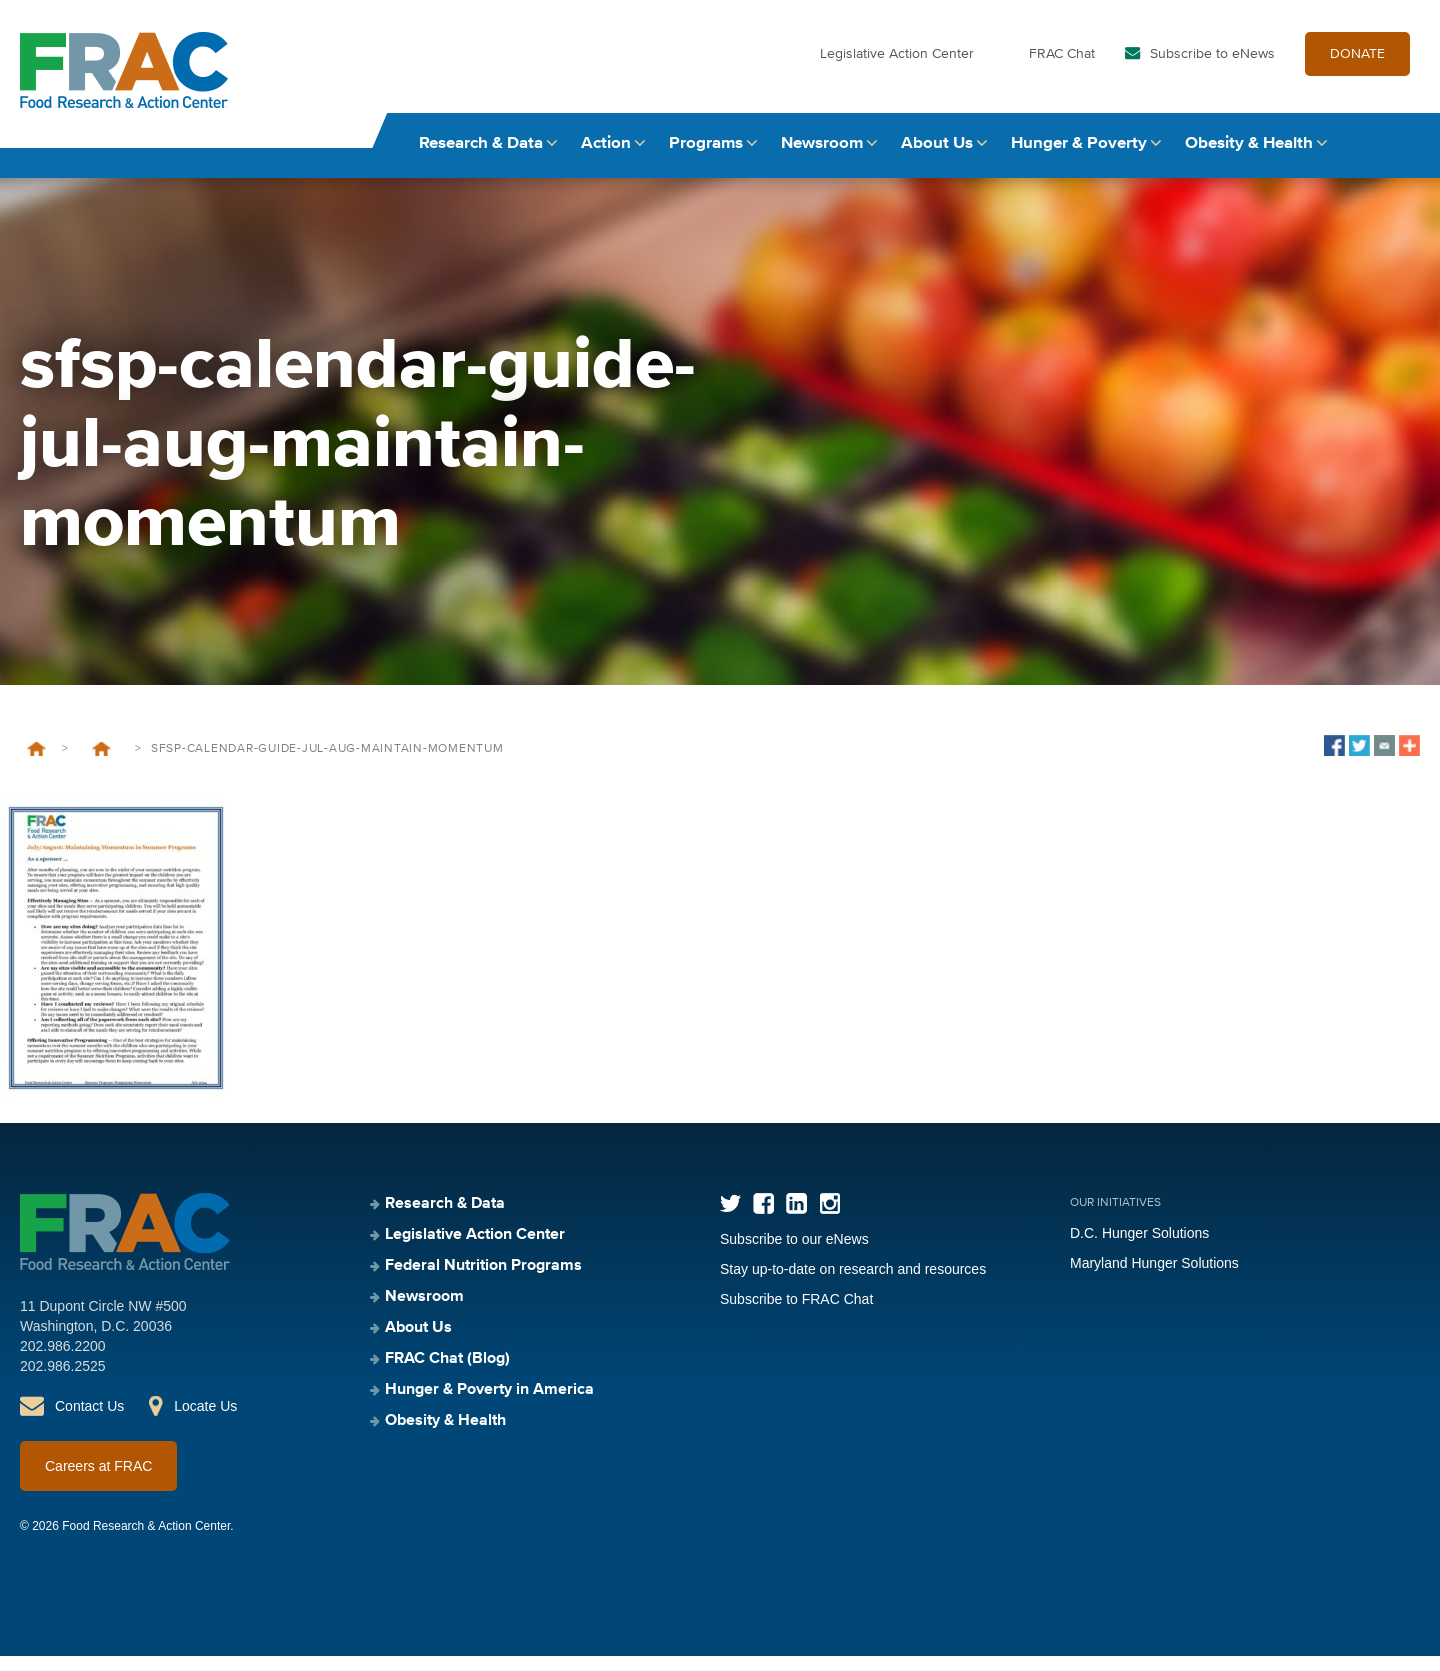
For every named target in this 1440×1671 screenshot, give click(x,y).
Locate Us (205, 1421)
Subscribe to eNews (1212, 68)
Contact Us (89, 1421)
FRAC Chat (1062, 68)
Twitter (730, 1218)
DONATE (1357, 68)
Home (36, 764)
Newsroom (822, 157)
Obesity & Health (1249, 157)
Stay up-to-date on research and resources (853, 1284)
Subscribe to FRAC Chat (796, 1314)
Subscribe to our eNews (794, 1254)
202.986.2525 (63, 1381)
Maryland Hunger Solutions (1154, 1278)
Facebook (763, 1218)
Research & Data (481, 157)
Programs (706, 157)
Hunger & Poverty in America (489, 1405)
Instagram (829, 1218)
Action (606, 157)
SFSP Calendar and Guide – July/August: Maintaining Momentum (101, 764)
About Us (937, 157)
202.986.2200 (63, 1361)
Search (1401, 157)
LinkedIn (796, 1218)
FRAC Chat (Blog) (447, 1374)
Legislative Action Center (897, 68)
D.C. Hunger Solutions (1139, 1248)
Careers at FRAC (98, 1481)
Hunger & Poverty (1079, 157)
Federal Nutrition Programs (483, 1281)
